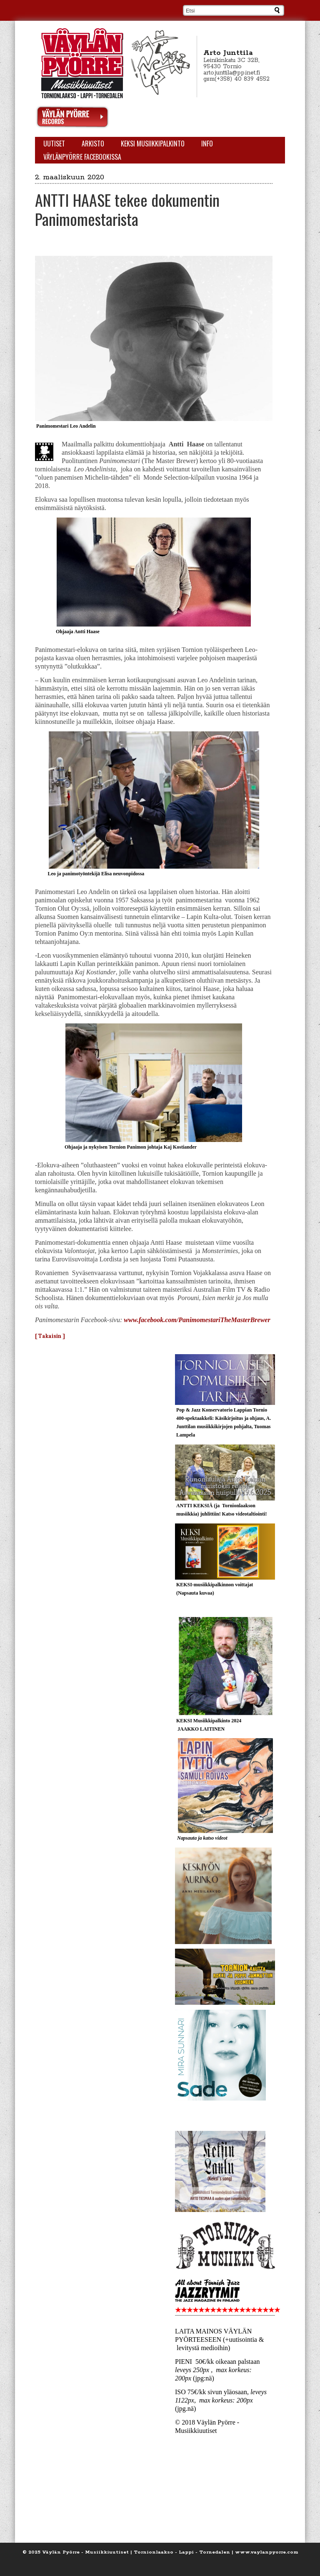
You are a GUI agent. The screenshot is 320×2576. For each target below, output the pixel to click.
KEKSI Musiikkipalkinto (153, 144)
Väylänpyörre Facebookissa (82, 157)
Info (207, 144)
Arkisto (93, 144)
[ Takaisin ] (50, 1336)
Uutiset (54, 144)
